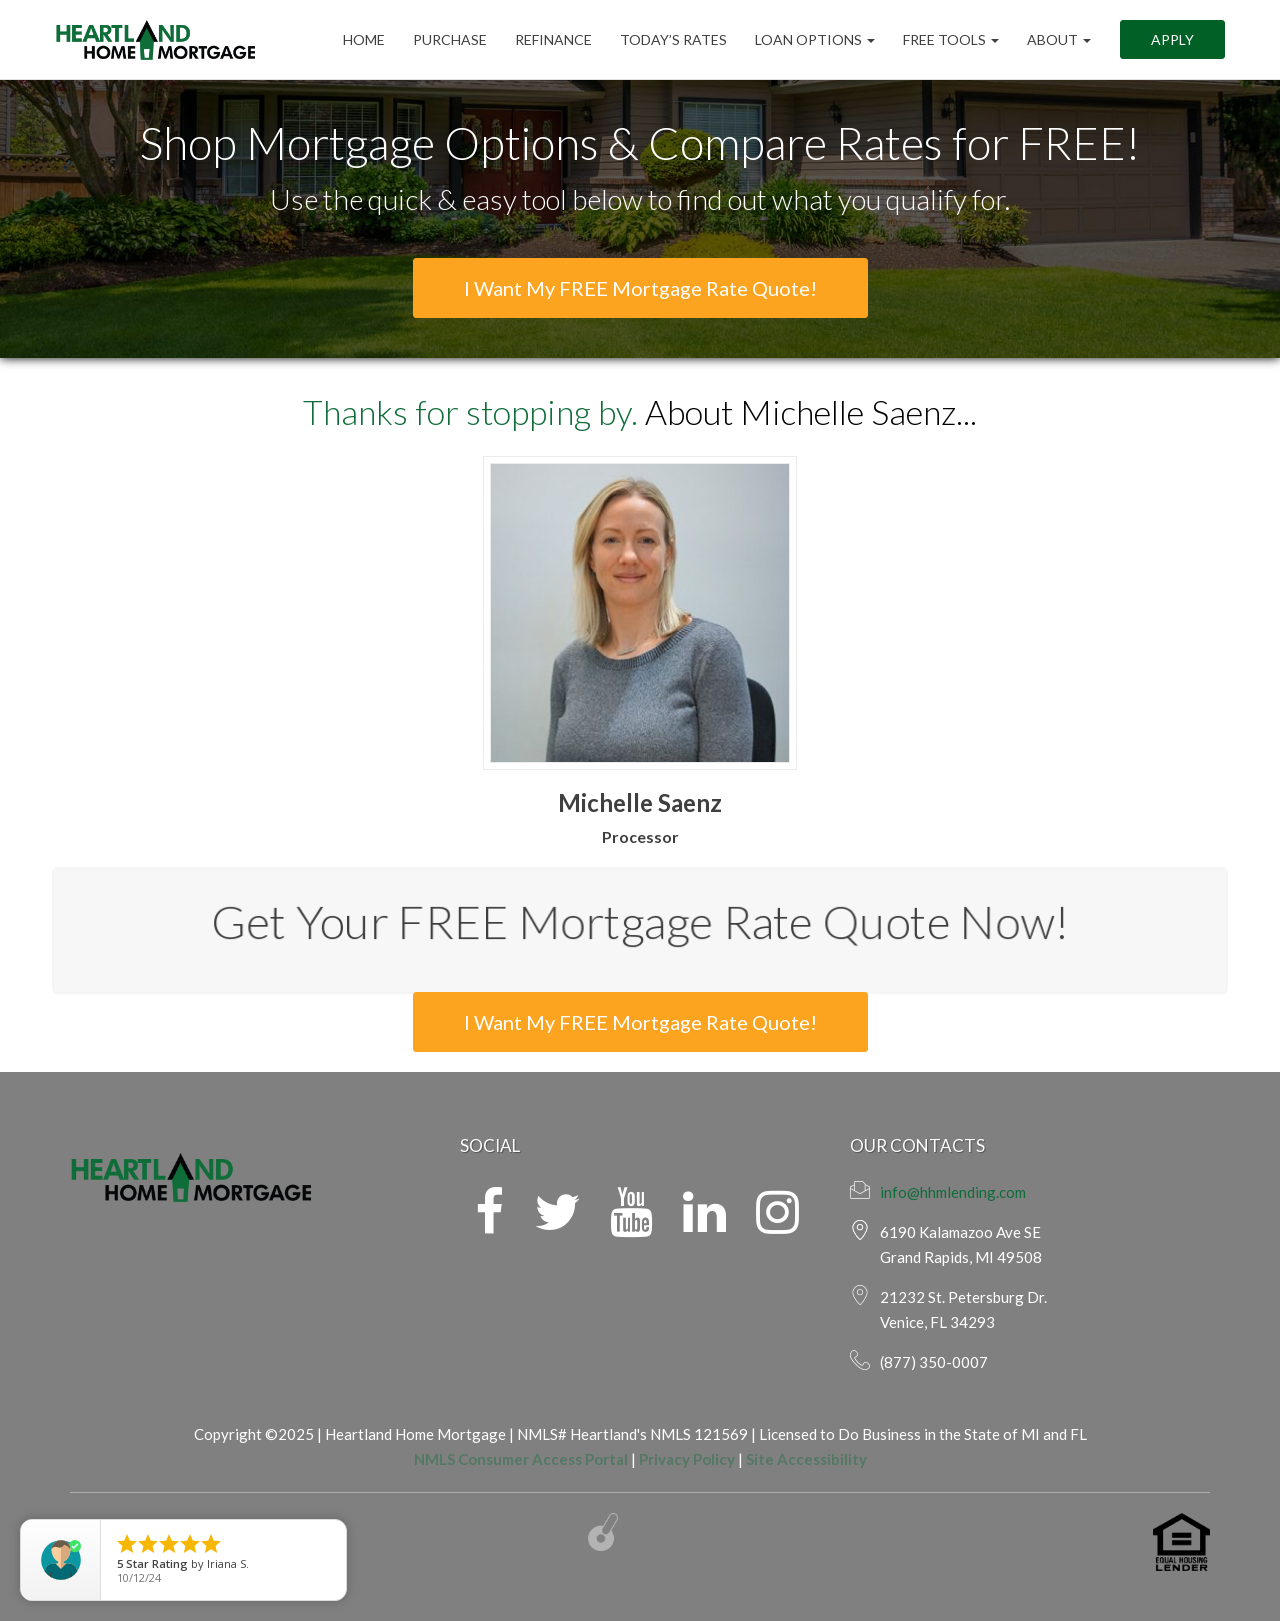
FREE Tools (951, 39)
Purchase (450, 39)
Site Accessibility (806, 1459)
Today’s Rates (673, 39)
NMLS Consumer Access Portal (521, 1459)
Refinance (553, 39)
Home (364, 39)
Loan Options (815, 39)
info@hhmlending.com (953, 1192)
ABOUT (1059, 39)
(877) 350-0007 (934, 1362)
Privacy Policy (687, 1459)
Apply (1172, 39)
